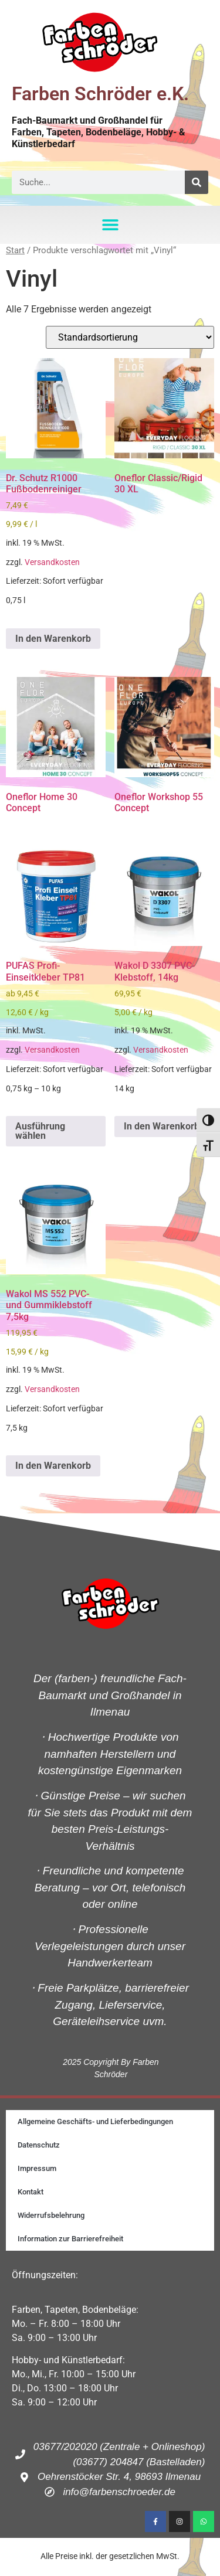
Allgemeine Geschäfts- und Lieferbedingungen (95, 2121)
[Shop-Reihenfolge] (130, 337)
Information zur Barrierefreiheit (70, 2238)
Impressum (37, 2168)
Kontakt (30, 2191)
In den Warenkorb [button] (53, 638)
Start (15, 250)
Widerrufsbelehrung (51, 2215)
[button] (110, 225)
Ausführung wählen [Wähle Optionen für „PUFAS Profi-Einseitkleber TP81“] (40, 1131)
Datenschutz (39, 2145)
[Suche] (196, 182)
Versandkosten (52, 562)
